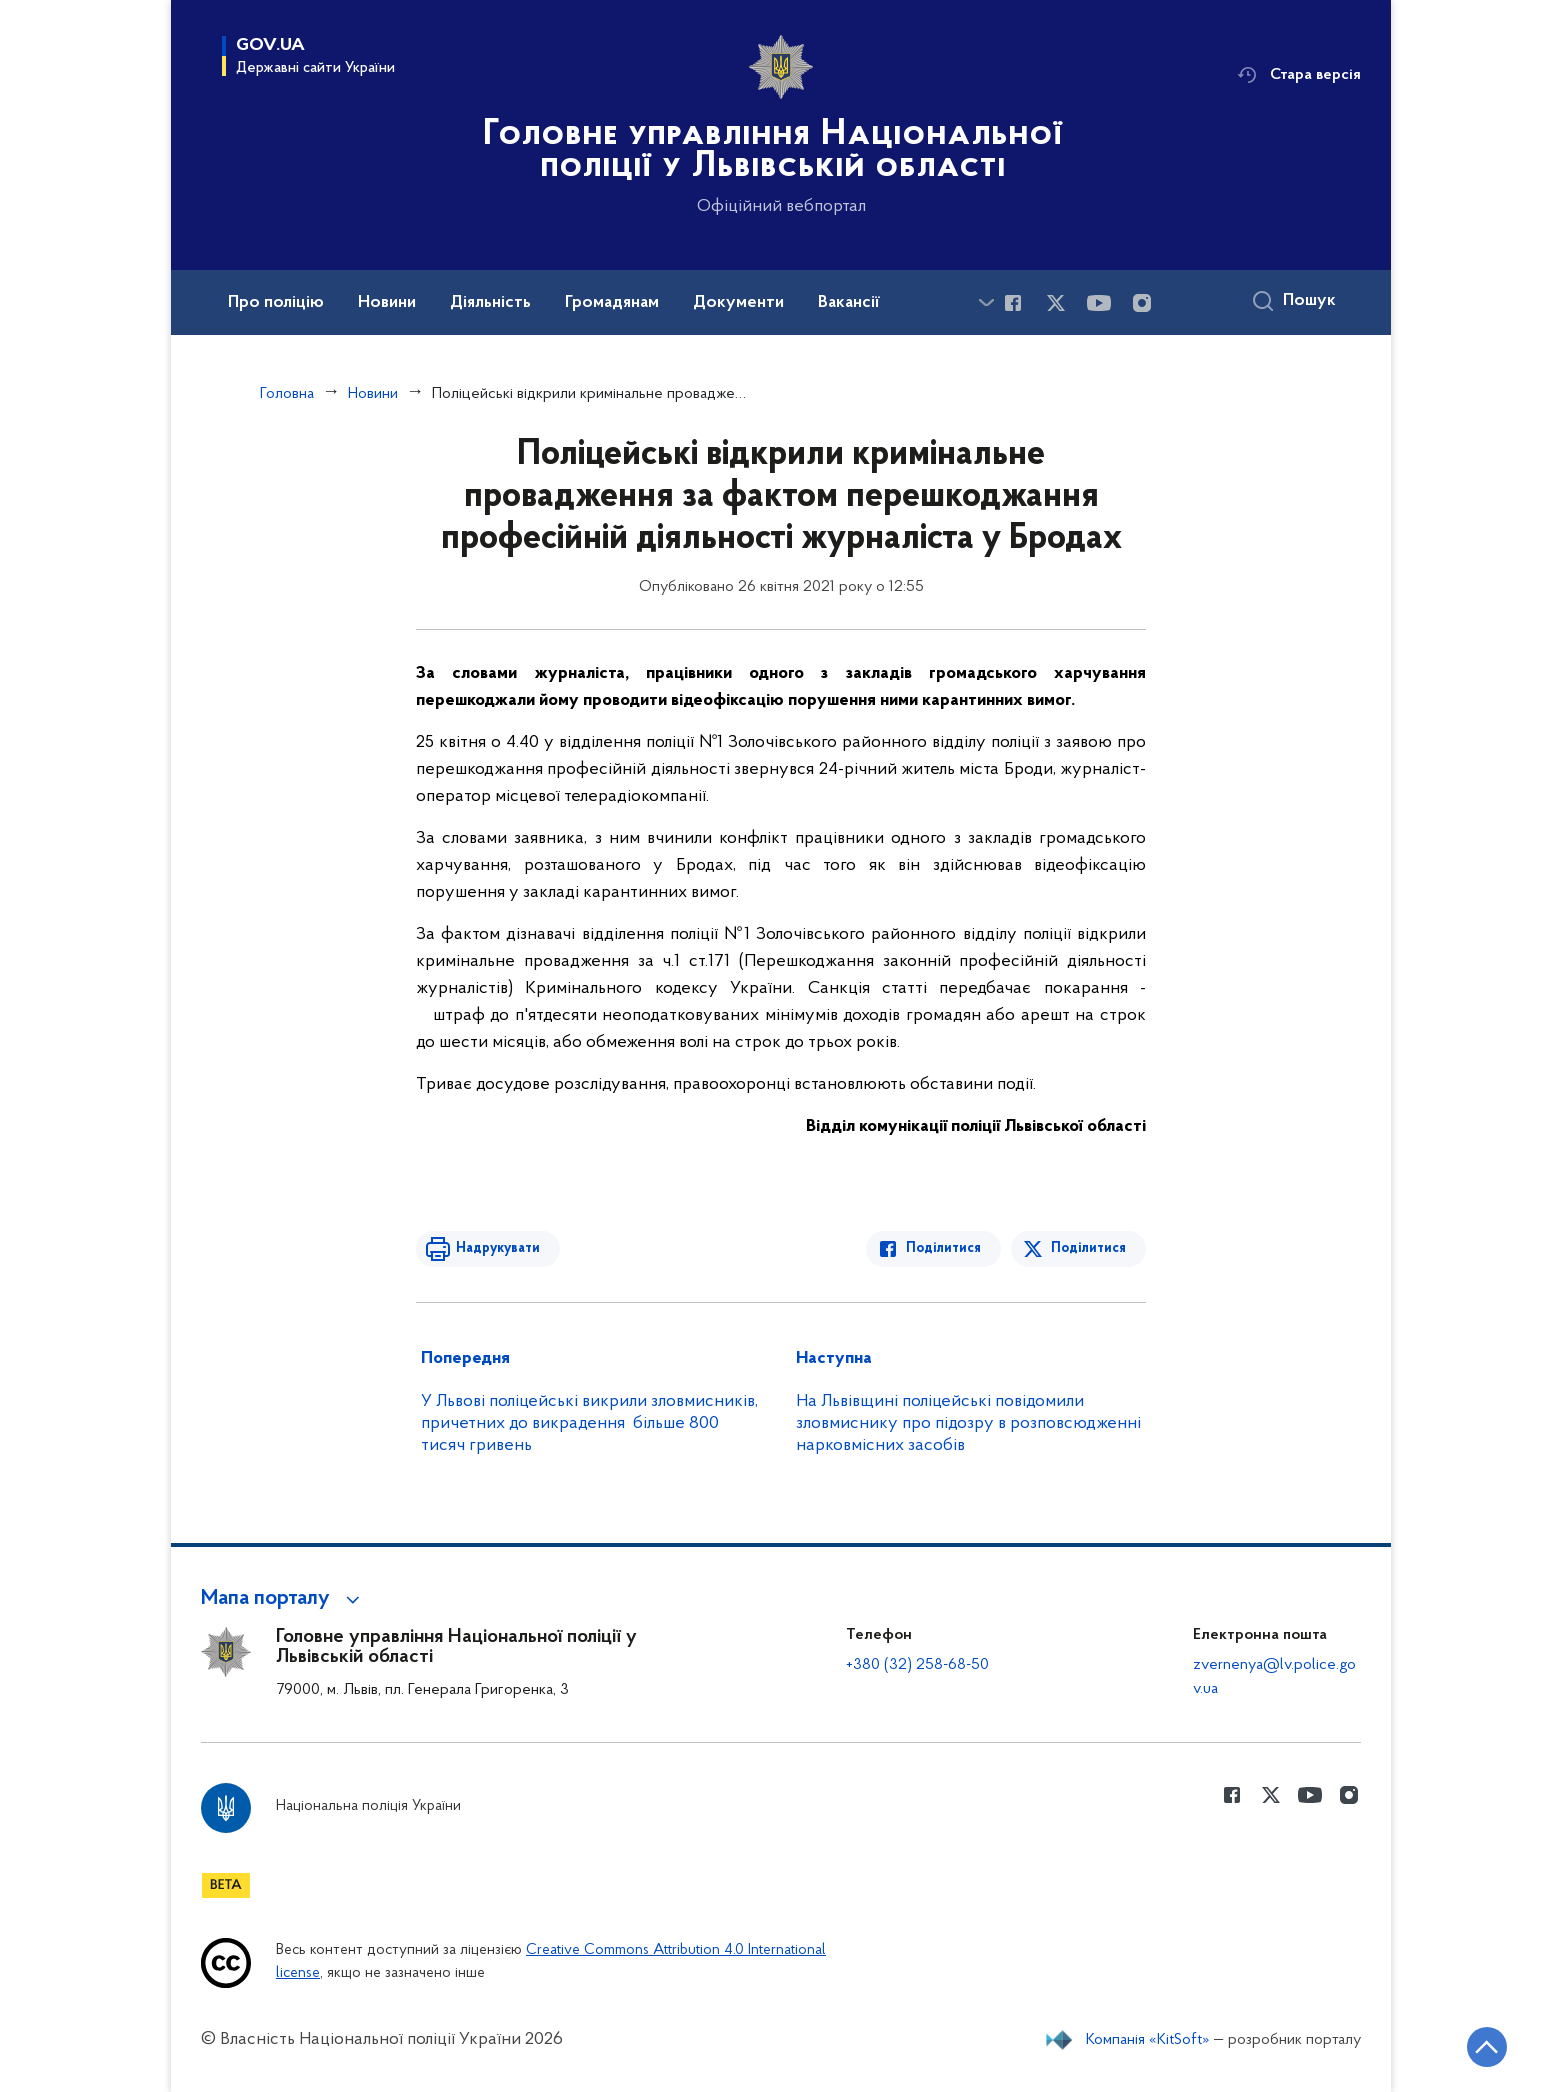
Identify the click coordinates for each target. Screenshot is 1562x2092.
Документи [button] (738, 303)
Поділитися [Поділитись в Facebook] (943, 1248)
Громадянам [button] (612, 303)
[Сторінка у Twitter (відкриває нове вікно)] (1056, 303)
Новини (373, 394)
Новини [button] (387, 303)
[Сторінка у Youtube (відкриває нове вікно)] (1099, 303)
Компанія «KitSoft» (1148, 2040)
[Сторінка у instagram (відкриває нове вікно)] (1142, 303)
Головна (287, 394)
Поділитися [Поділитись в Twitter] (1088, 1248)
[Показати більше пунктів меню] (986, 302)
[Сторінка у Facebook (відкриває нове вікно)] (1013, 303)
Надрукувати (498, 1248)
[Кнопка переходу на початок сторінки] (1487, 2047)
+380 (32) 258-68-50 (917, 1665)
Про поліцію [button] (276, 303)
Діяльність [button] (490, 303)
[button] (283, 1599)
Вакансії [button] (849, 303)
